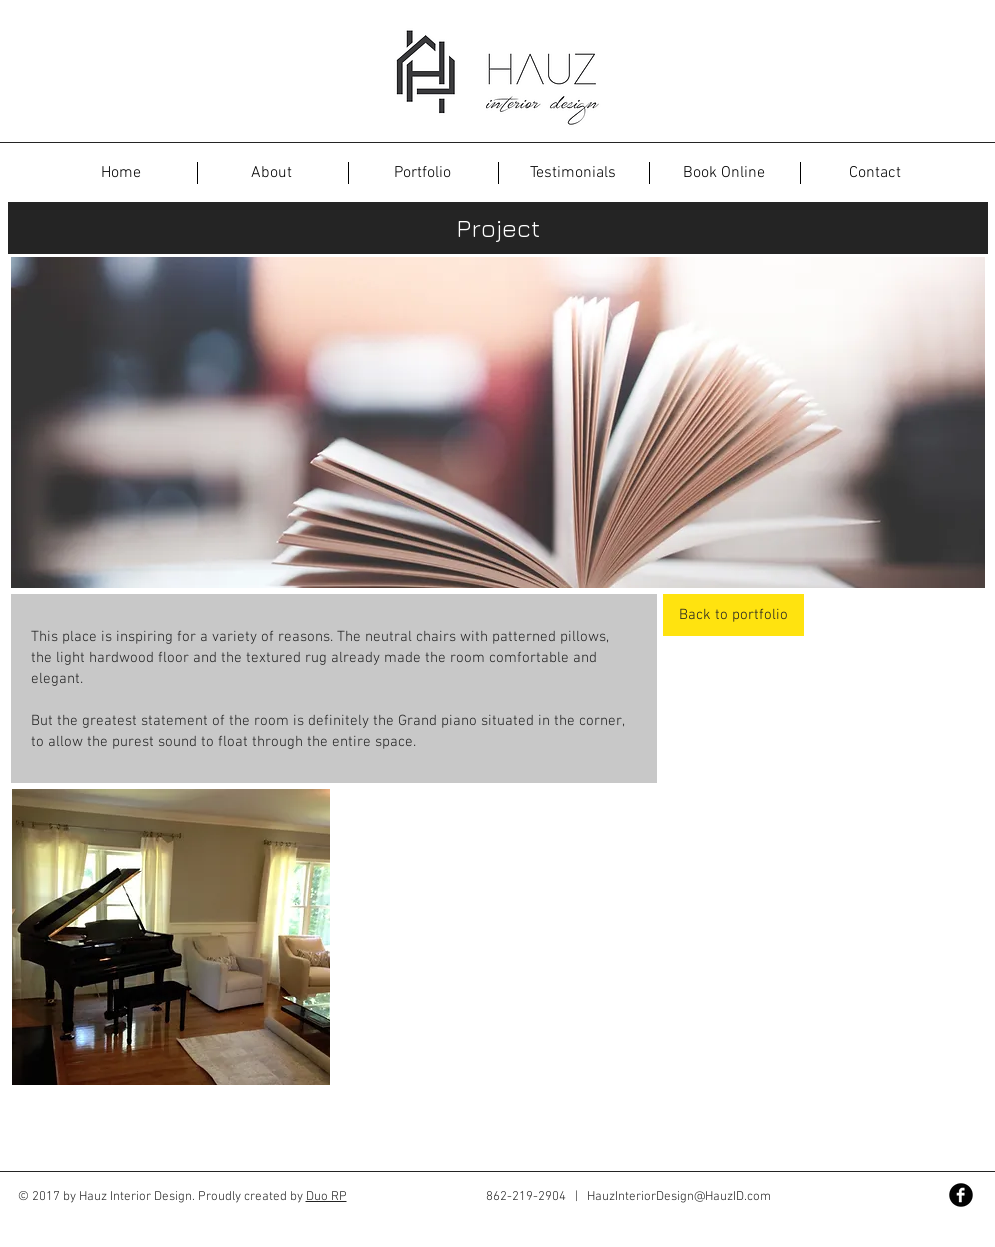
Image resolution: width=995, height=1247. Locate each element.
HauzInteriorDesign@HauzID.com (679, 1197)
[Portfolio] (423, 173)
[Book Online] (724, 173)
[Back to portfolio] (733, 615)
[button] (121, 173)
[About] (272, 173)
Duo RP (326, 1197)
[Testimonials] (573, 173)
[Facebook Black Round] (961, 1195)
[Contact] (875, 173)
